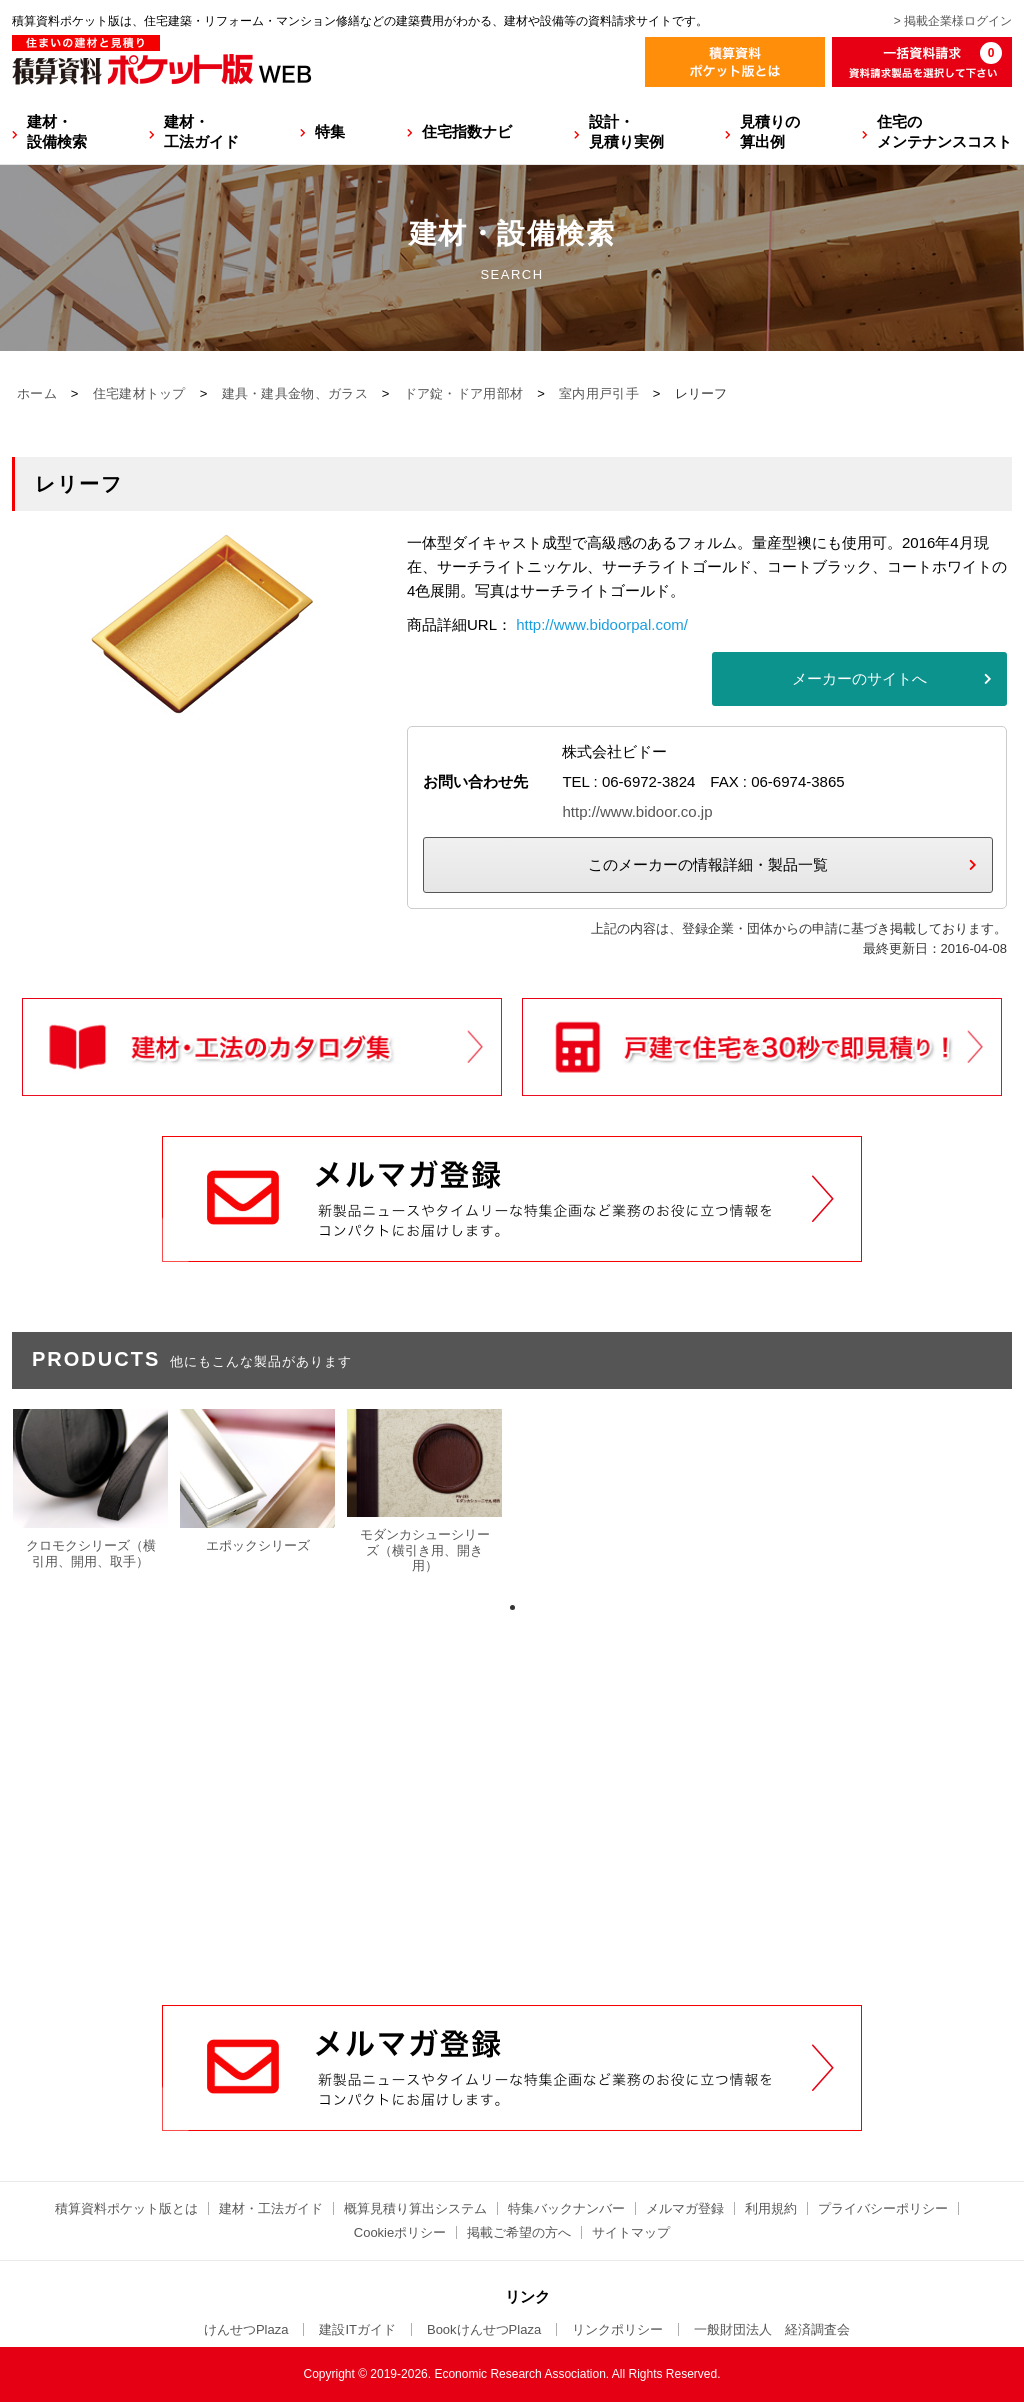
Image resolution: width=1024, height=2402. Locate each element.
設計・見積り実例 (626, 131)
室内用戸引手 (599, 393)
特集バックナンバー (566, 2208)
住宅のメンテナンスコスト (944, 131)
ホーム (37, 393)
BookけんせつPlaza (484, 2329)
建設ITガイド (357, 2329)
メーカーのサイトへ (859, 678)
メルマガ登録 (685, 2208)
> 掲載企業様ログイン (953, 21)
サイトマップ (631, 2232)
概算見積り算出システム (415, 2208)
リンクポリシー (617, 2329)
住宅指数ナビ (467, 131)
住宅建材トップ (139, 393)
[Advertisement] (512, 1853)
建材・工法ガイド (201, 131)
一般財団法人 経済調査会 (772, 2329)
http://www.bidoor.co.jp (637, 811)
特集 (330, 131)
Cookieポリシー (400, 2232)
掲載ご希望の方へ (519, 2232)
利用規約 (771, 2208)
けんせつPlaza (246, 2329)
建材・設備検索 (57, 131)
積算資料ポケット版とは (126, 2208)
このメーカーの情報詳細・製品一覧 (708, 864)
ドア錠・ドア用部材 (464, 393)
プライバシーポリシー (883, 2208)
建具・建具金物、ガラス (295, 393)
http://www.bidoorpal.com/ (602, 624)
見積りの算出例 (770, 131)
